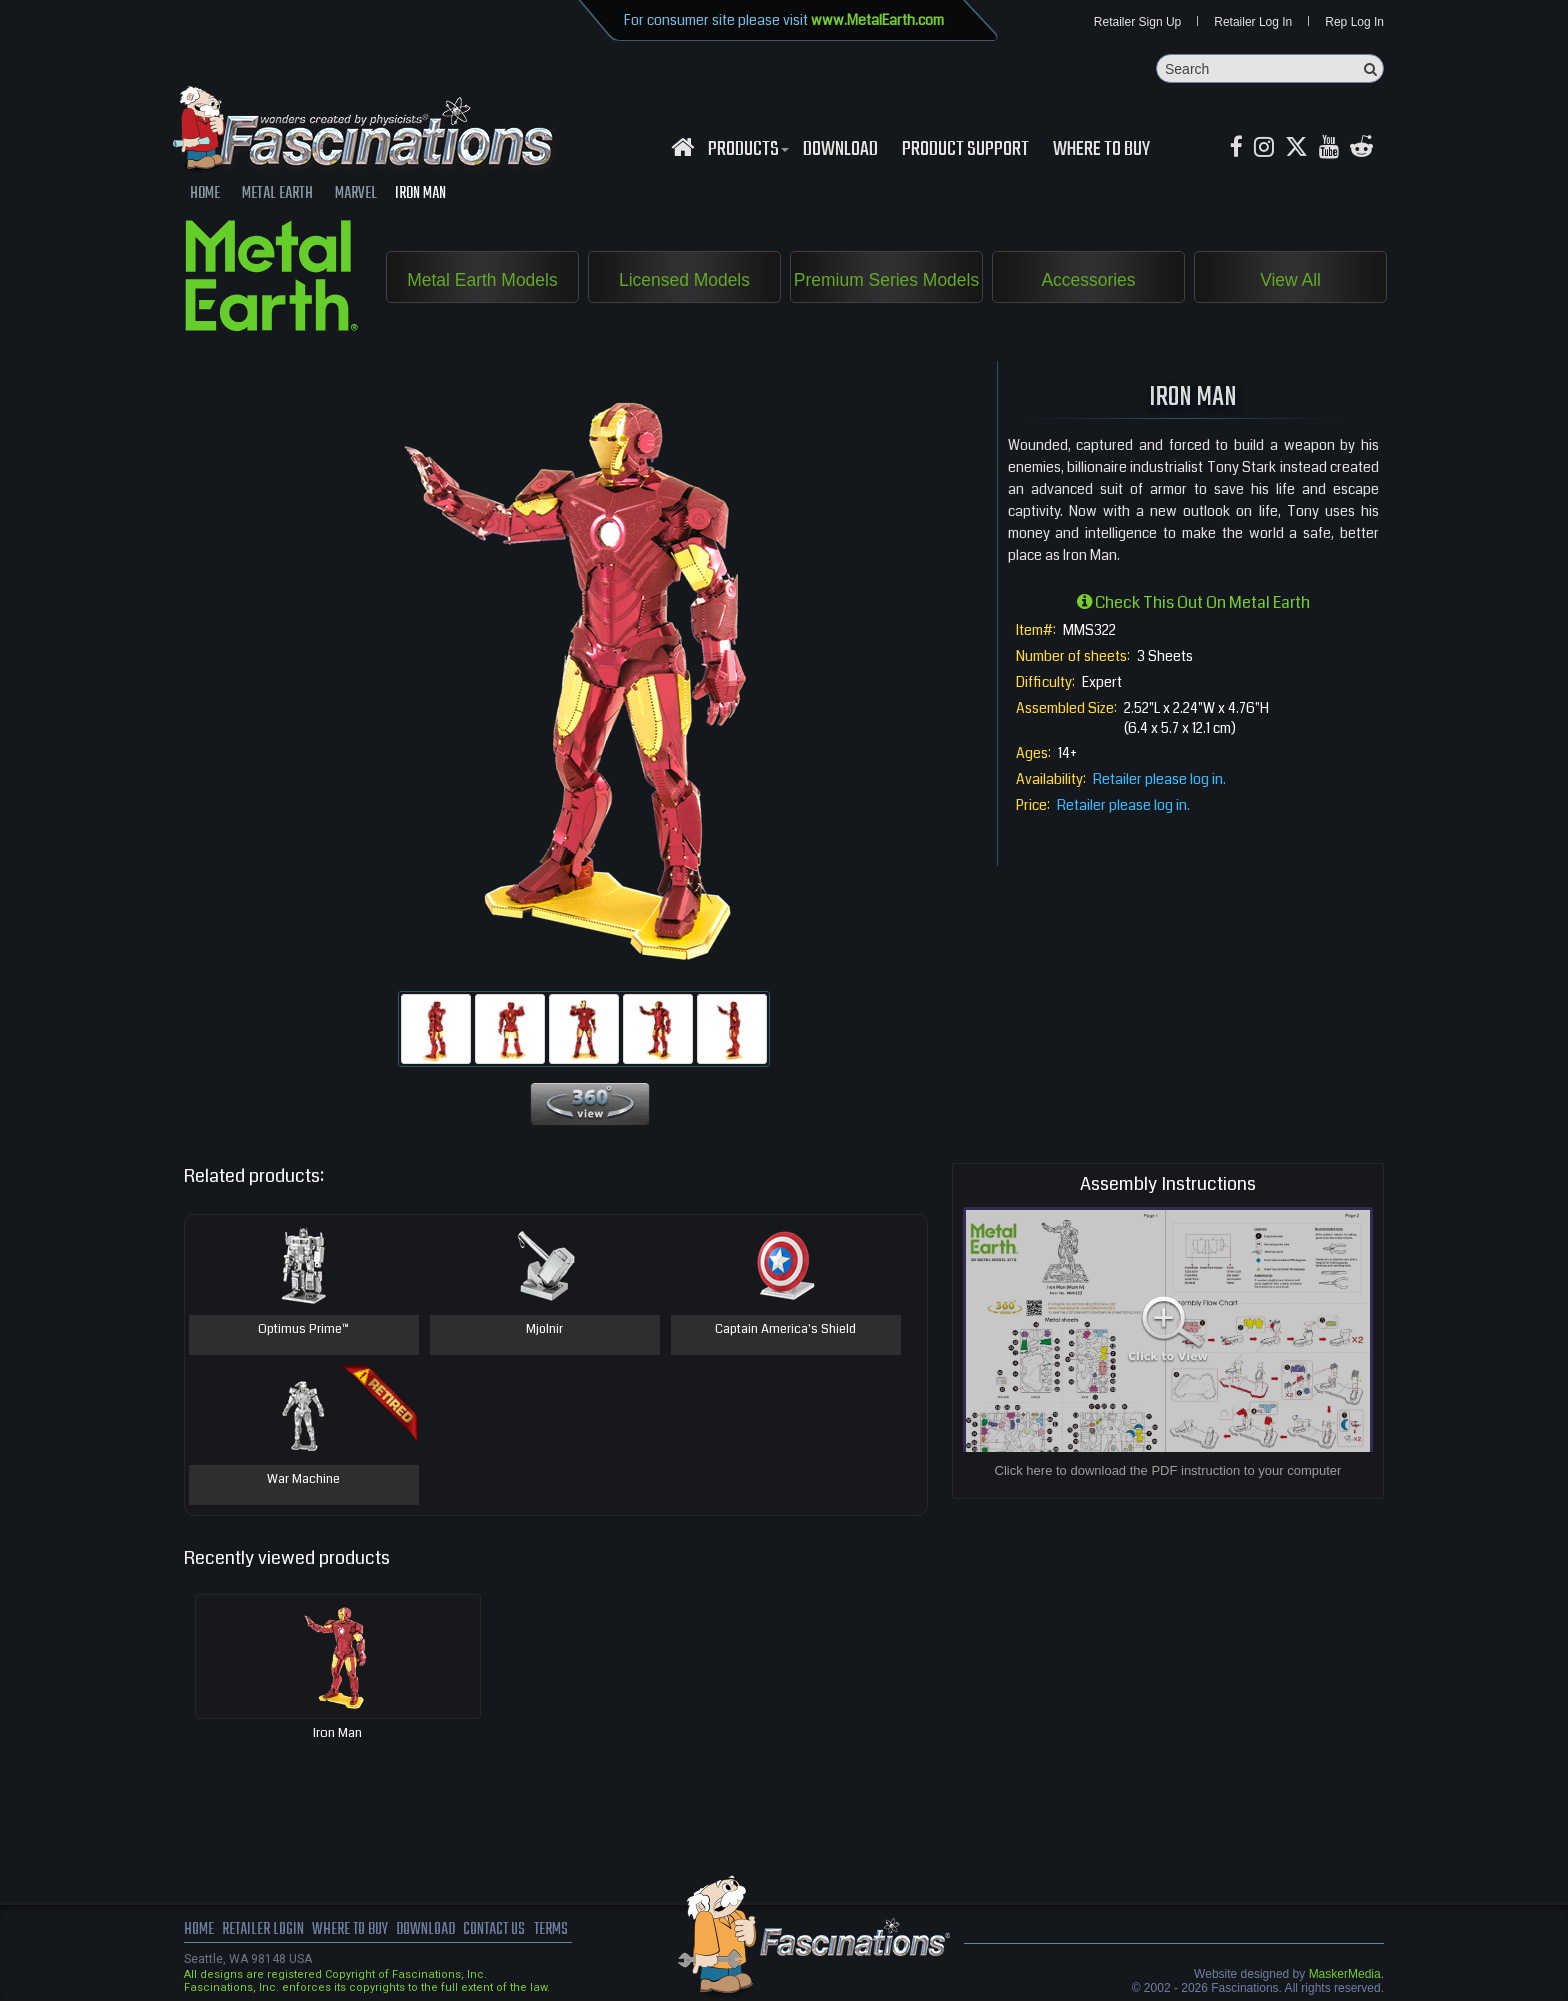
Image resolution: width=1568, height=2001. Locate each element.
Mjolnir (545, 1331)
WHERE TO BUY (1101, 151)
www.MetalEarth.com (877, 20)
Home (199, 1931)
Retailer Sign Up (1137, 22)
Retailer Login (263, 1931)
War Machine (303, 1481)
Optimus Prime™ (303, 1331)
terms (560, 1931)
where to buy (353, 1931)
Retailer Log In (1253, 22)
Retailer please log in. (1159, 780)
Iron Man (337, 1734)
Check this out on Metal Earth (1193, 603)
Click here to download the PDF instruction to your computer (1168, 1471)
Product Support (965, 151)
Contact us (501, 1931)
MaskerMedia (1345, 1975)
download (840, 151)
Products (746, 151)
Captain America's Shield (785, 1331)
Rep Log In (1354, 22)
